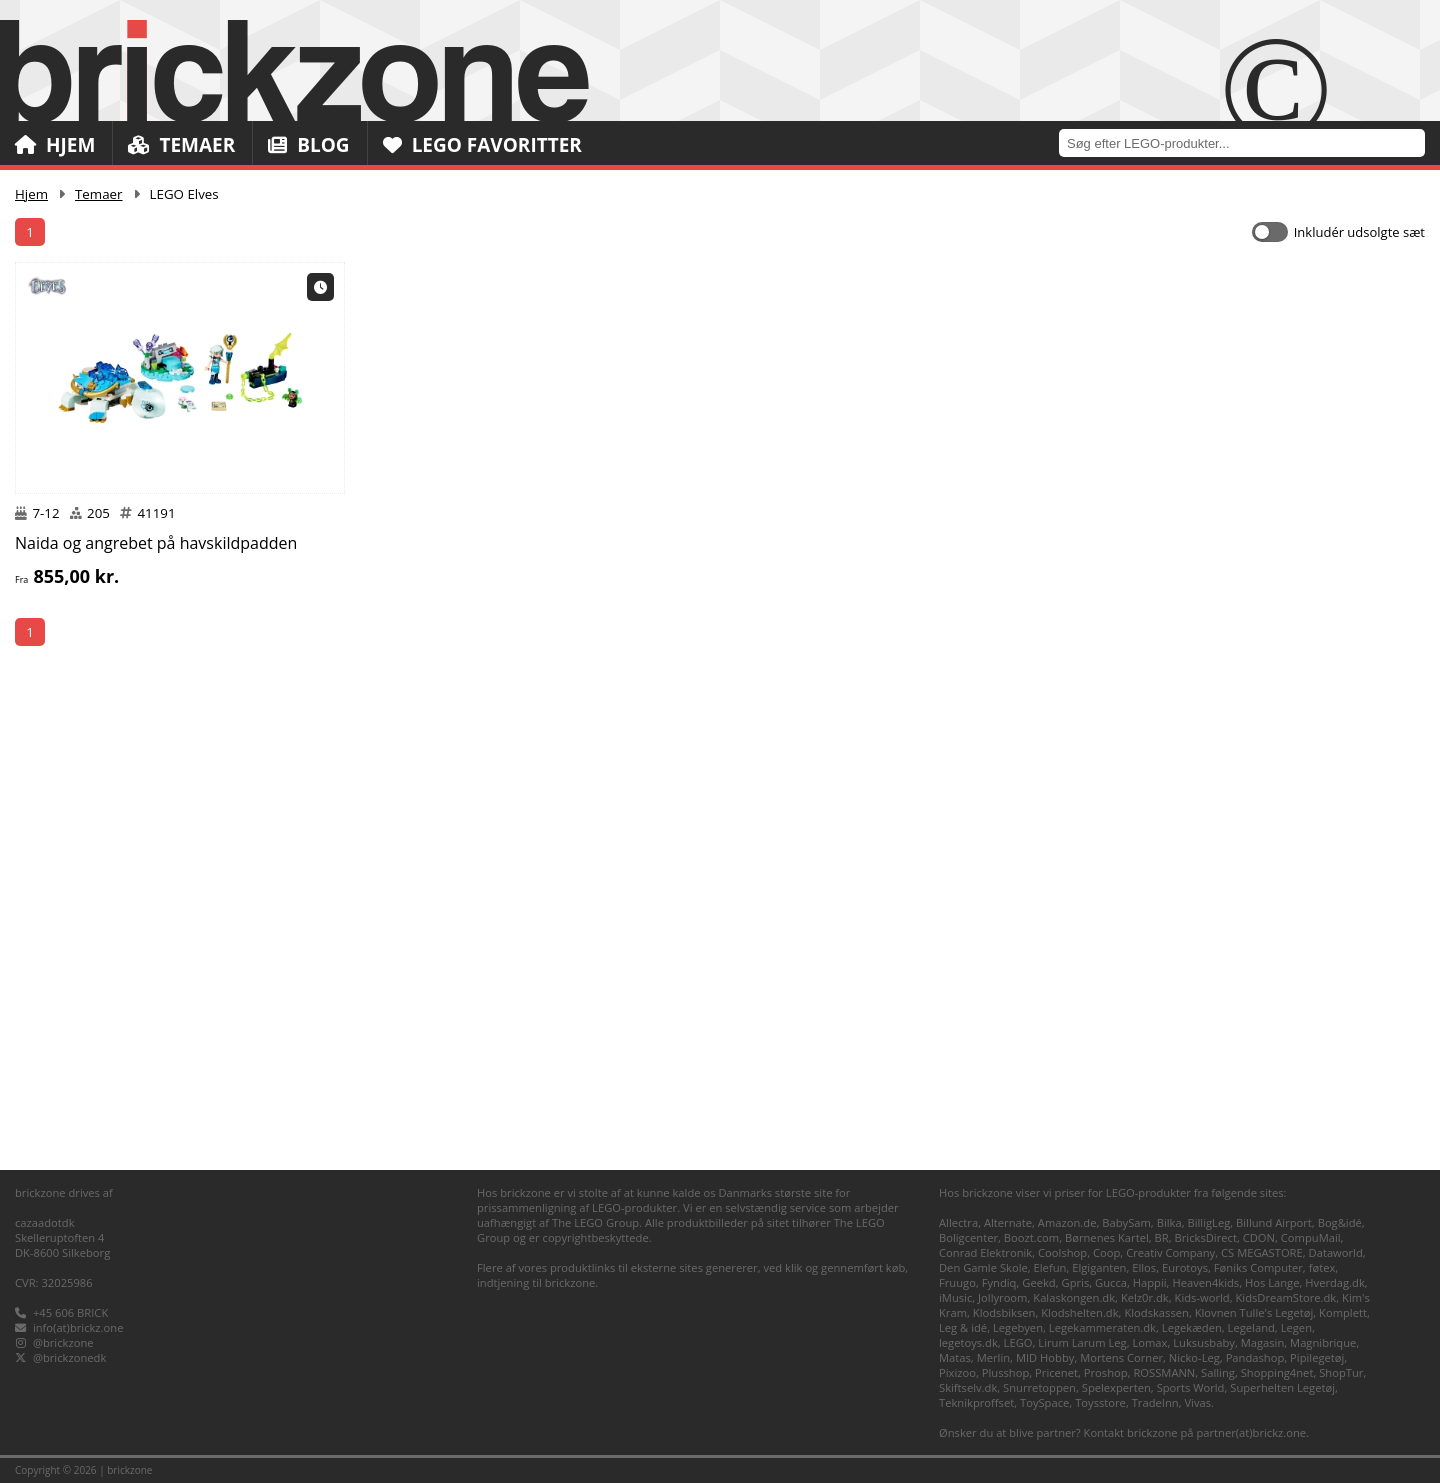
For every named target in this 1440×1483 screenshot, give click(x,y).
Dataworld (1336, 1252)
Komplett (1343, 1312)
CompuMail (1311, 1237)
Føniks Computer (1258, 1267)
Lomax (1149, 1342)
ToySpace (1044, 1402)
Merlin (993, 1357)
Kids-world (1202, 1297)
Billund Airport (1274, 1222)
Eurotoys (1185, 1267)
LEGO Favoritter (482, 145)
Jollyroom (1002, 1297)
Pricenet (1056, 1372)
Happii (1150, 1282)
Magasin (1263, 1342)
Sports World (1191, 1387)
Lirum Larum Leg (1082, 1342)
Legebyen (1018, 1327)
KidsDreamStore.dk (1285, 1297)
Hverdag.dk (1335, 1282)
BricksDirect (1206, 1237)
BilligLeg (1208, 1222)
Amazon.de (1067, 1222)
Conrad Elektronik (985, 1252)
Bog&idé (1340, 1222)
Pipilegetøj (1317, 1357)
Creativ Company (1170, 1252)
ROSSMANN (1164, 1372)
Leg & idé (963, 1327)
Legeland (1251, 1327)
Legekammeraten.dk (1102, 1327)
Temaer (181, 145)
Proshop (1106, 1372)
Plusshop (1006, 1372)
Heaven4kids (1205, 1282)
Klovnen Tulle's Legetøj (1254, 1312)
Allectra (958, 1222)
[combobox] (1249, 142)
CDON (1259, 1237)
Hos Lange (1272, 1282)
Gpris (1076, 1282)
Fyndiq (999, 1282)
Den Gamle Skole (983, 1267)
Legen (1296, 1327)
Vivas (1197, 1402)
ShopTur (1341, 1372)
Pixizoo (957, 1372)
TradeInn (1155, 1402)
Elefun (1050, 1267)
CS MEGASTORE (1262, 1252)
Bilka (1169, 1222)
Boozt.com (1031, 1237)
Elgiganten (1099, 1267)
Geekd (1038, 1282)
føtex (1322, 1267)
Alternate (1008, 1222)
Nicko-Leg (1194, 1357)
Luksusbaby (1204, 1342)
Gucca (1111, 1282)
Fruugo (957, 1282)
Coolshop (1062, 1252)
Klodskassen (1156, 1312)
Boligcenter (968, 1237)
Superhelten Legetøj (1282, 1387)
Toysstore (1100, 1402)
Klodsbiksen (1004, 1312)
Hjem (55, 145)
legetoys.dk (968, 1342)
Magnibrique (1323, 1342)
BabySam (1126, 1222)
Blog (308, 145)
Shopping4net (1277, 1372)
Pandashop (1255, 1357)
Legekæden (1192, 1327)
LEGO (1018, 1342)
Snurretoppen (1039, 1387)
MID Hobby (1045, 1357)
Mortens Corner (1121, 1357)
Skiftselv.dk (968, 1387)
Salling (1218, 1372)
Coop (1106, 1252)
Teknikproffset (976, 1402)
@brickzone (63, 1342)
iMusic (955, 1297)
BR (1162, 1237)
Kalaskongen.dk (1074, 1297)
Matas (955, 1357)
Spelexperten (1116, 1387)
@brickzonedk (69, 1357)
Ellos (1144, 1267)
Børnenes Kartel (1107, 1237)
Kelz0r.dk (1145, 1297)
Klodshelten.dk (1079, 1312)
